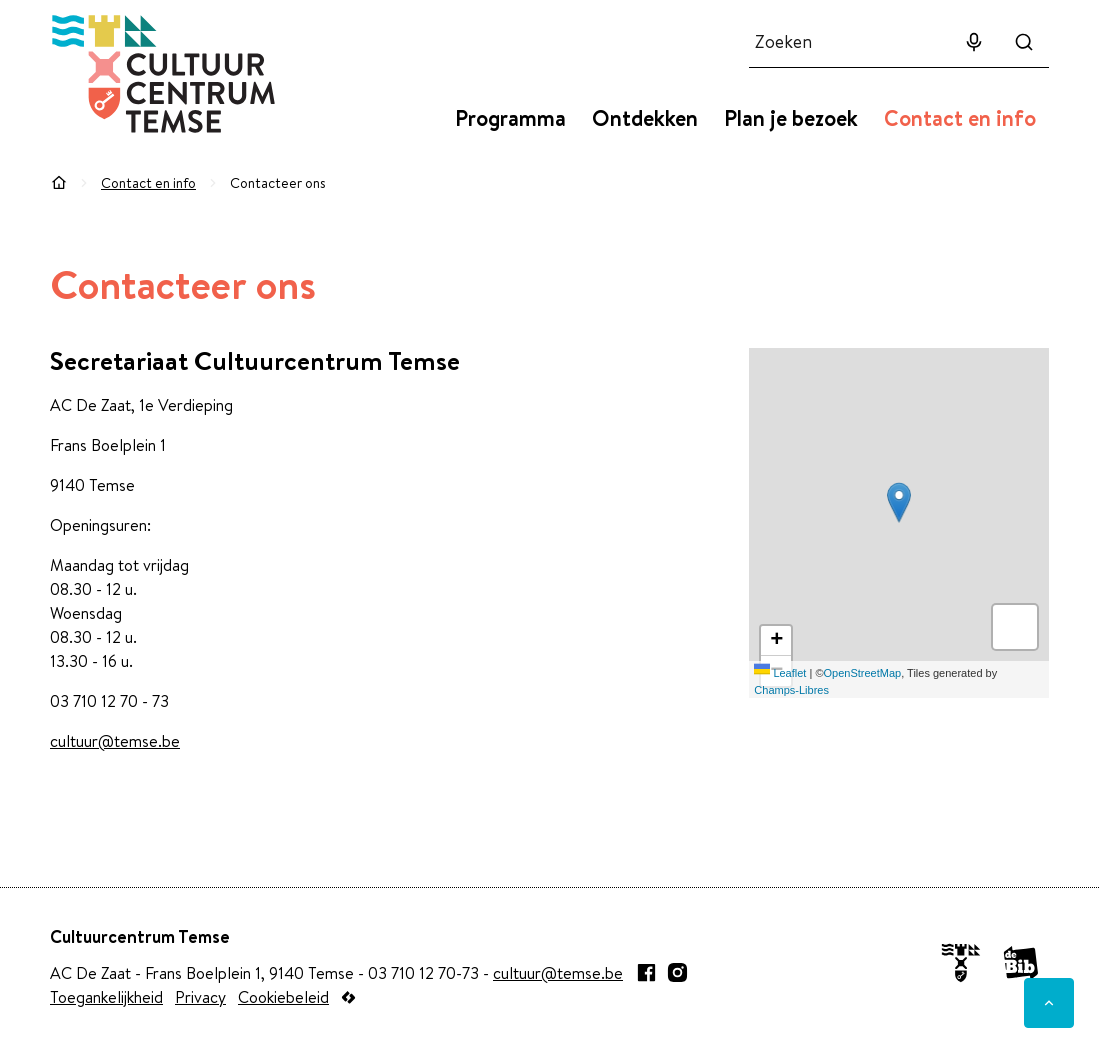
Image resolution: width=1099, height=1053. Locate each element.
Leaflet (780, 673)
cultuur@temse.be (115, 741)
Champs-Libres (791, 690)
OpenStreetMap (863, 673)
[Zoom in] (776, 641)
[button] (899, 502)
